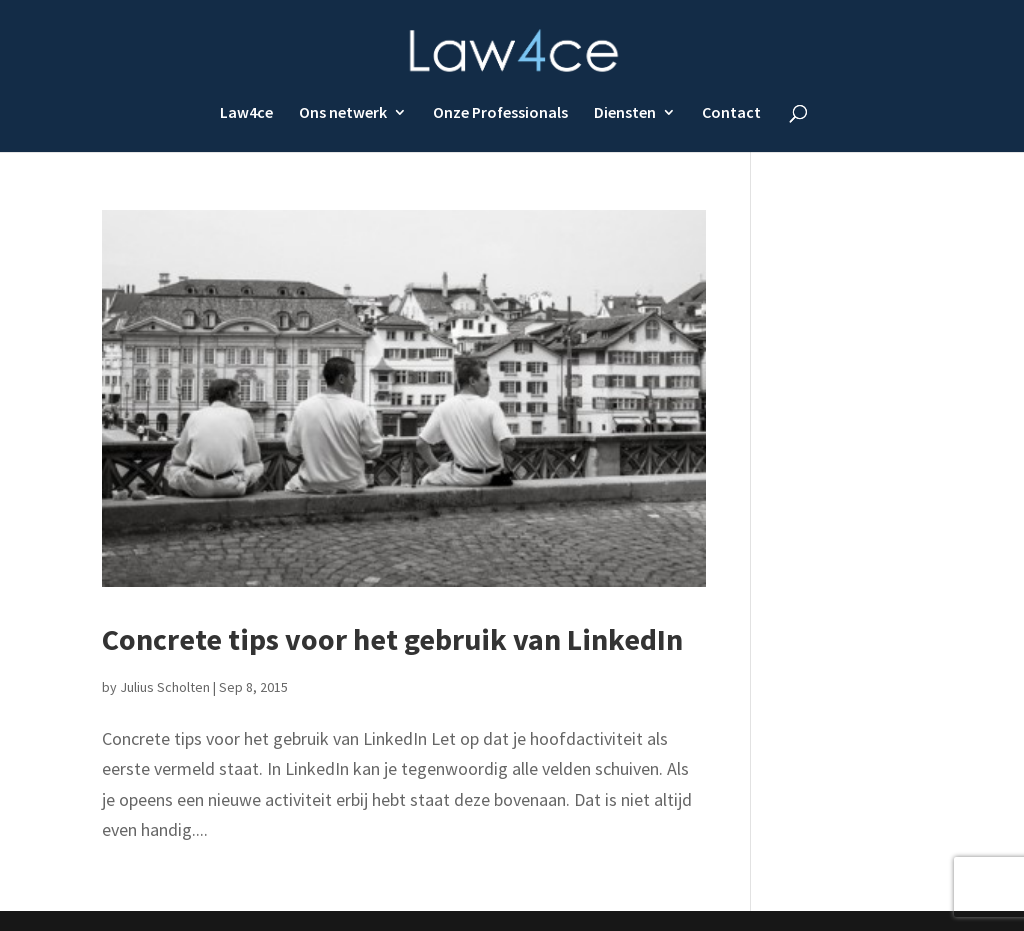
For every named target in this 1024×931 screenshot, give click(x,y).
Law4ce (246, 113)
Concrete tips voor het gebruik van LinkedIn (392, 639)
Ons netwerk (343, 113)
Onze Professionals (500, 113)
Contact (731, 113)
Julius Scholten (165, 687)
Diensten (625, 113)
